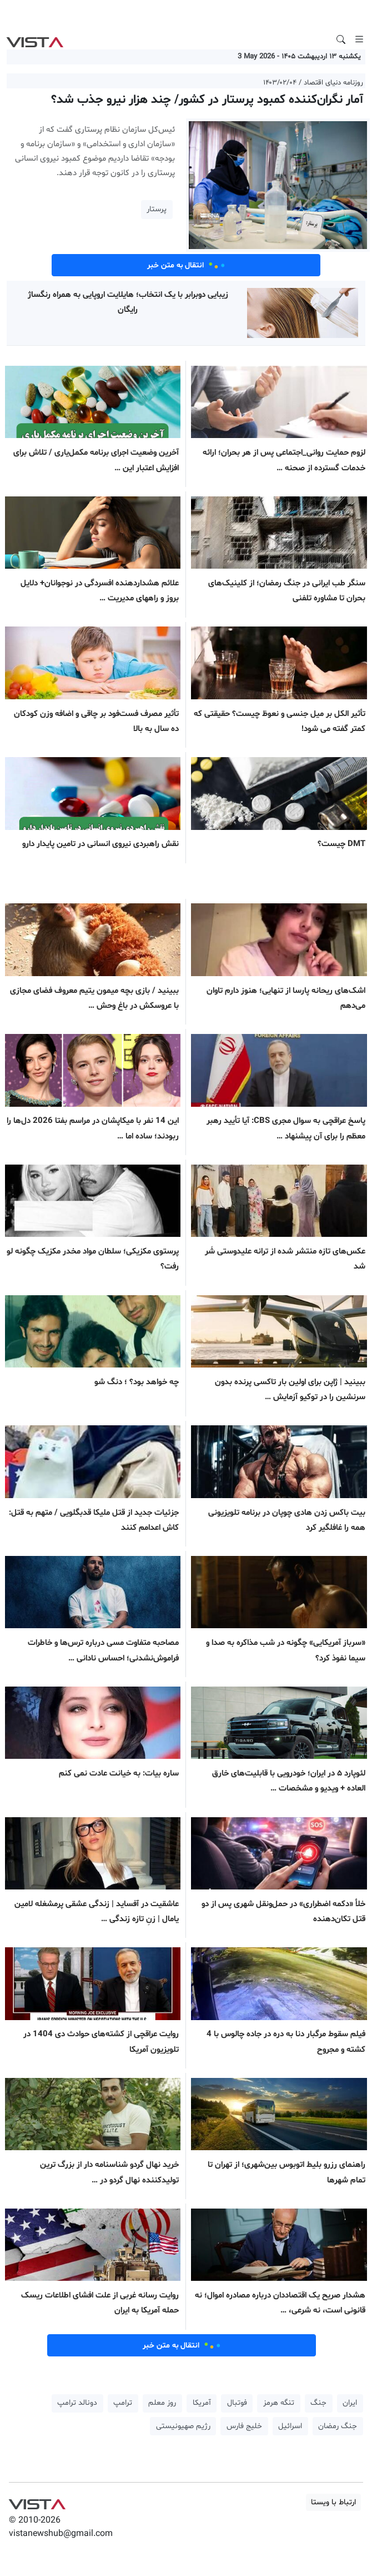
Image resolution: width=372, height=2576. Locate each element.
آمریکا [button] (202, 2403)
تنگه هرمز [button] (278, 2403)
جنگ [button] (318, 2403)
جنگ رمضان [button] (337, 2426)
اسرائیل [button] (290, 2426)
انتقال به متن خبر (186, 265)
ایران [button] (350, 2403)
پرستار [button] (157, 209)
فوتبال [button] (237, 2403)
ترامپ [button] (122, 2403)
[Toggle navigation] (359, 39)
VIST (35, 39)
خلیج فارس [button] (244, 2426)
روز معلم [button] (162, 2403)
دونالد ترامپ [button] (77, 2403)
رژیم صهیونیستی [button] (183, 2426)
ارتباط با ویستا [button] (333, 2502)
